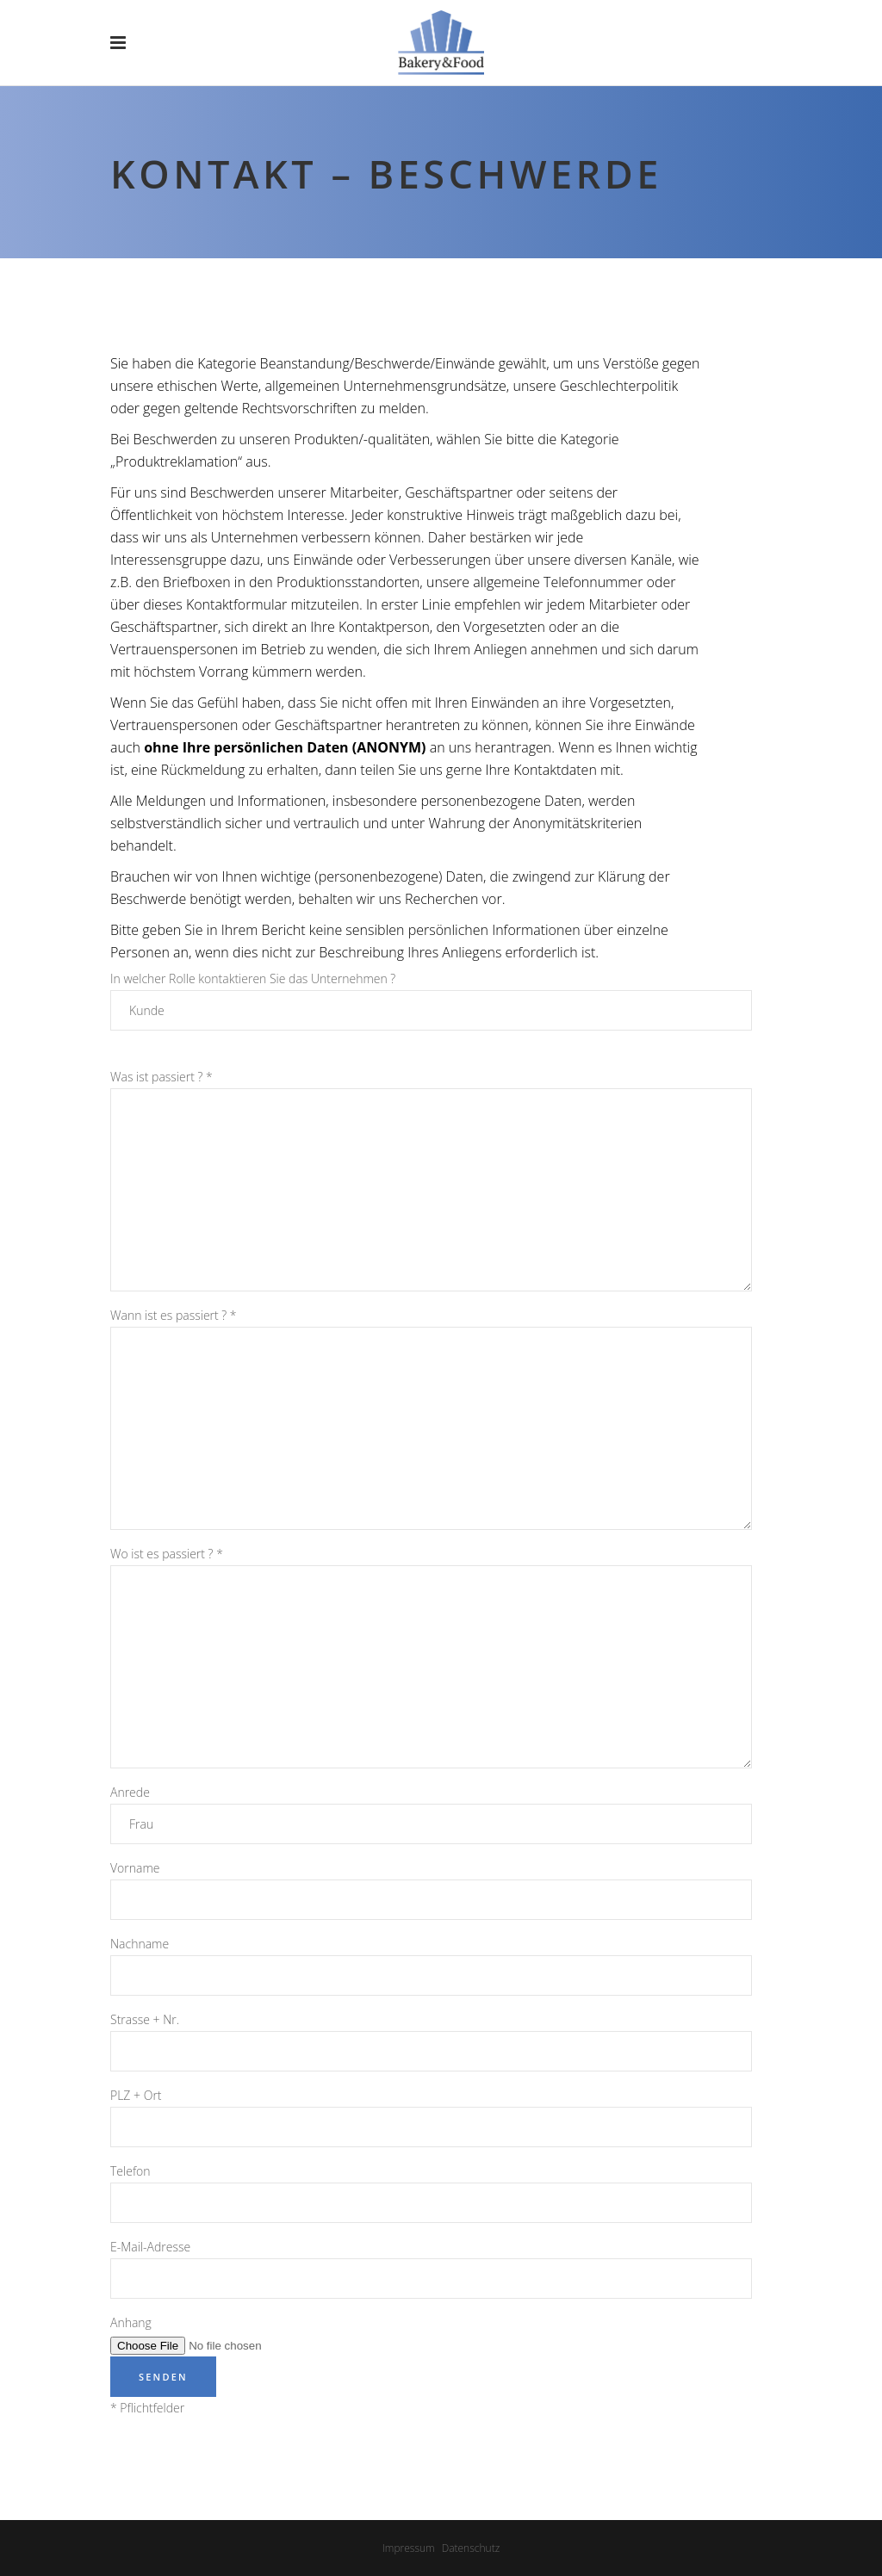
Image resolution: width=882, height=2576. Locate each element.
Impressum (408, 2548)
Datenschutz (471, 2548)
